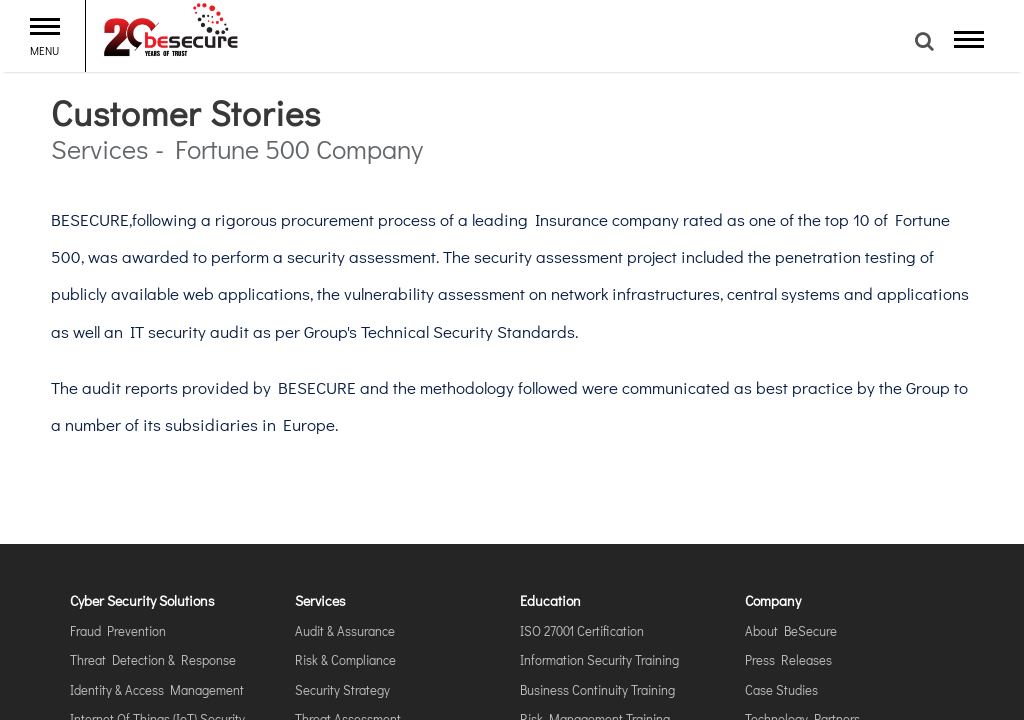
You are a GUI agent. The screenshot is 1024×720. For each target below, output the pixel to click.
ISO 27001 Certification (582, 630)
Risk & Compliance (345, 659)
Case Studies (781, 689)
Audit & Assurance (345, 630)
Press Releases (788, 659)
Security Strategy (342, 689)
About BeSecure (791, 630)
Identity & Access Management (157, 689)
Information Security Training (599, 659)
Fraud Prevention (118, 630)
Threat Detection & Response (153, 659)
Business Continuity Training (597, 689)
